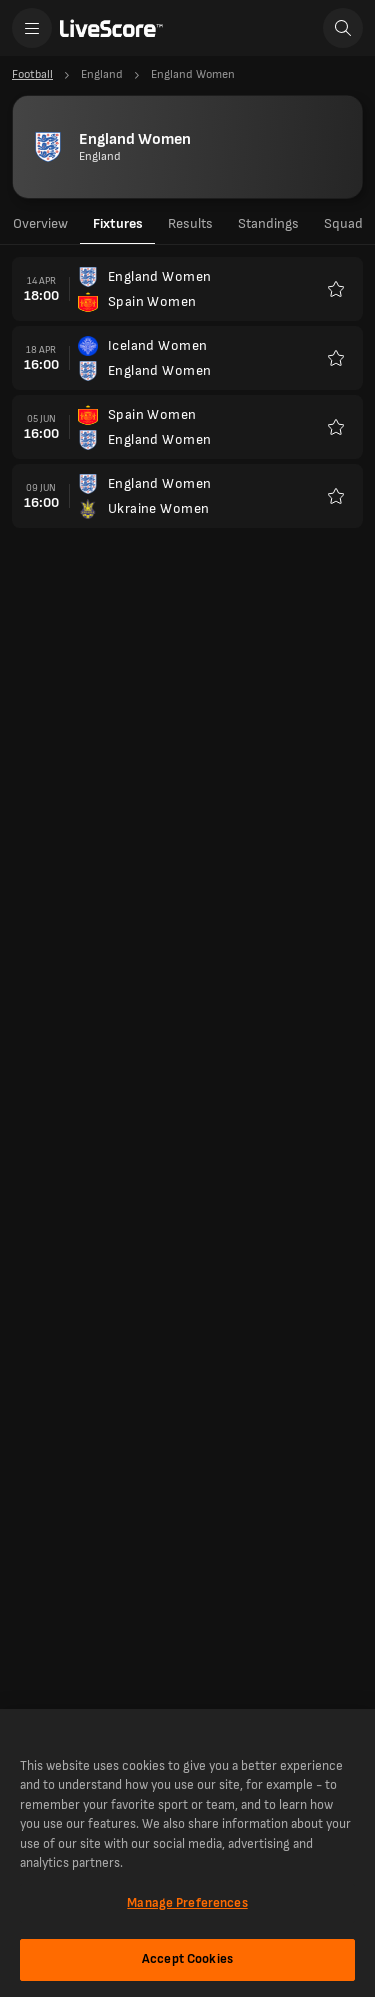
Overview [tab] (40, 223)
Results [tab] (190, 223)
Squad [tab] (343, 223)
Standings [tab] (268, 223)
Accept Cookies (187, 1959)
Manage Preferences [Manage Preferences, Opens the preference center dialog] (187, 1903)
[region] (187, 1853)
